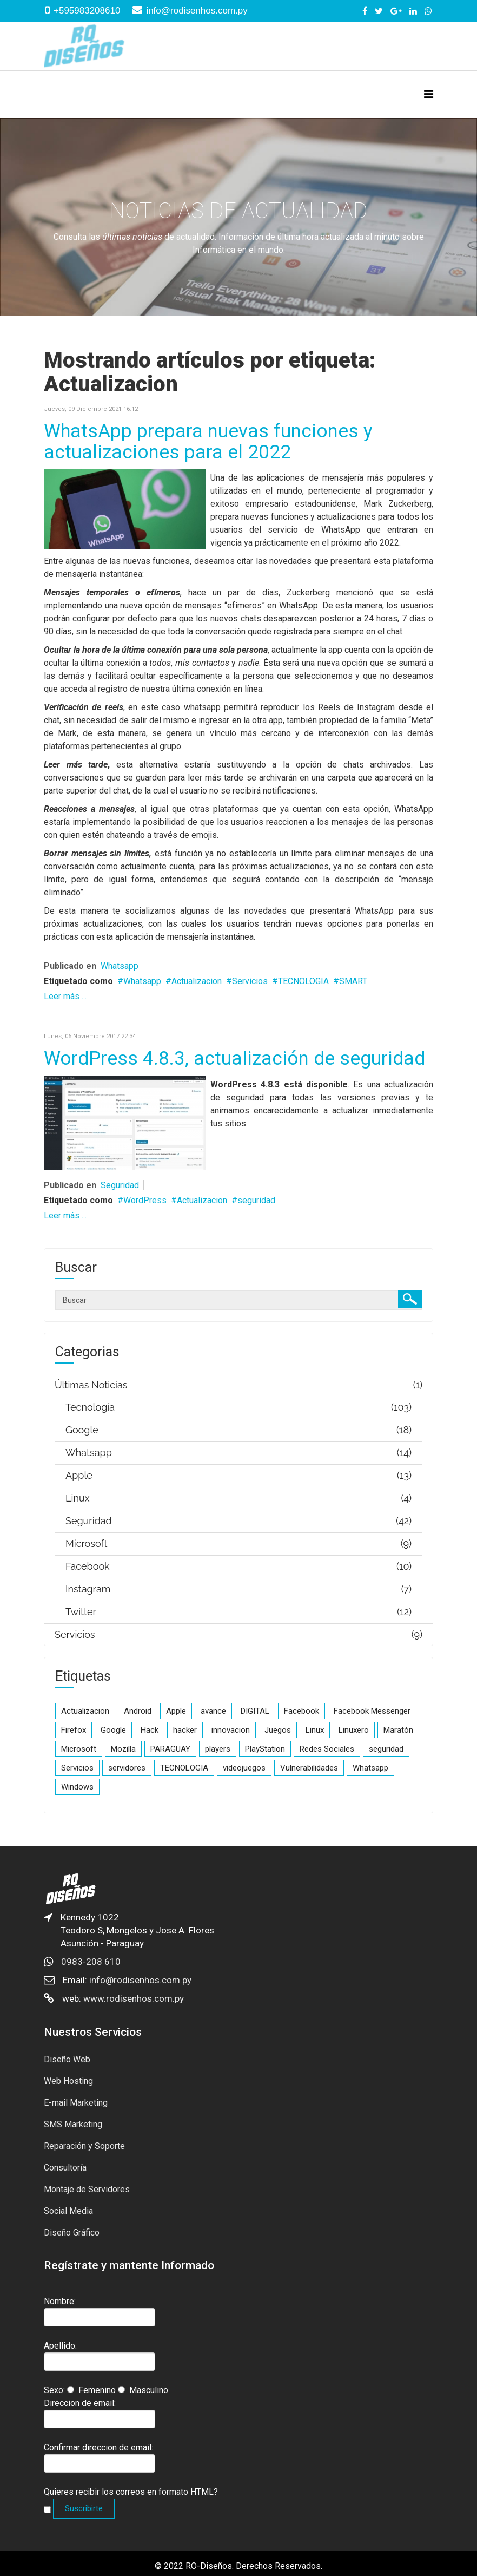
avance (213, 1711)
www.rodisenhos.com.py (133, 1998)
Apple (176, 1711)
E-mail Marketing (76, 2102)
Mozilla (123, 1749)
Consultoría (65, 2167)
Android (137, 1711)
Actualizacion (196, 981)
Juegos (277, 1730)
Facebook (301, 1711)
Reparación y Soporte (84, 2146)
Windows (77, 1787)
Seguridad (120, 1185)
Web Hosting (68, 2081)
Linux (315, 1730)
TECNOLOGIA (303, 981)
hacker (185, 1730)
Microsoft (78, 1749)
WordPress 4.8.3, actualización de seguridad (234, 1058)
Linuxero (354, 1730)
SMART (353, 981)
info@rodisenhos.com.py (196, 10)
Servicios (250, 981)
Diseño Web (67, 2059)
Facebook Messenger (372, 1711)
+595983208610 (87, 10)
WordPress (145, 1200)
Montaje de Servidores (87, 2189)
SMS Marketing (73, 2124)
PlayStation (265, 1749)
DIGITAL (255, 1711)
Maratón (398, 1730)
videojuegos (244, 1768)
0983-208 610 (91, 1961)
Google (113, 1730)
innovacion (230, 1730)
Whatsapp (119, 966)
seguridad (256, 1200)
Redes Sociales (327, 1749)
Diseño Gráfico (72, 2232)
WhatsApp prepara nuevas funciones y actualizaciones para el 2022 (208, 441)
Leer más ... (65, 996)
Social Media (68, 2211)
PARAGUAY (170, 1749)
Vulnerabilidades (309, 1768)
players (217, 1749)
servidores (126, 1768)
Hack (149, 1730)
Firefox (73, 1730)
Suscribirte (84, 2508)
